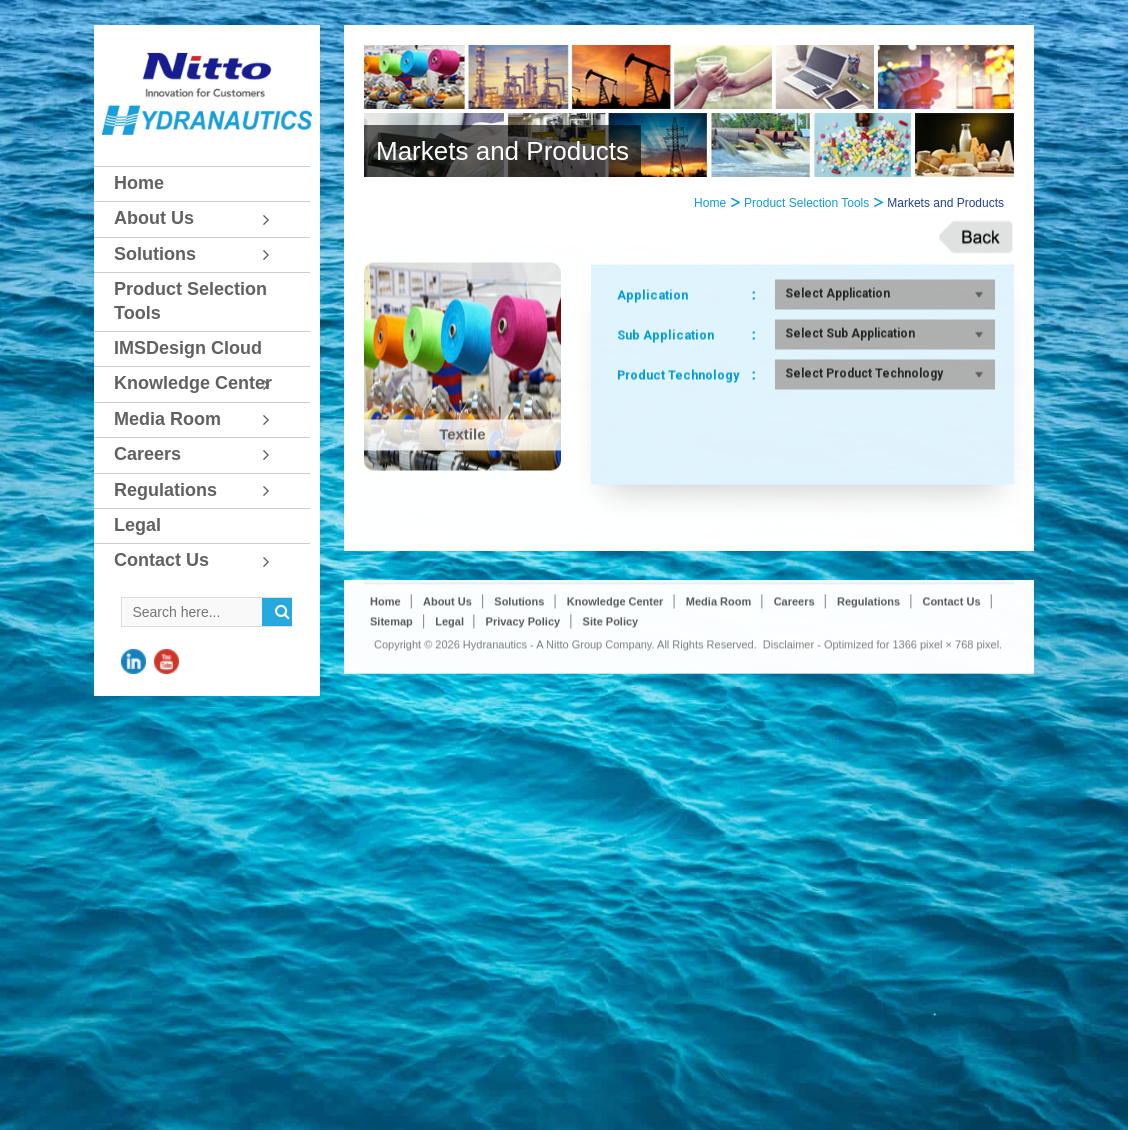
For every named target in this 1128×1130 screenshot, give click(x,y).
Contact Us (951, 713)
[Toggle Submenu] (275, 218)
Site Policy (611, 733)
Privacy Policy (523, 733)
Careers (794, 713)
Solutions (519, 713)
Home (710, 203)
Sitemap (391, 733)
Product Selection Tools (806, 203)
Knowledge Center (615, 713)
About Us (447, 713)
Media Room (718, 713)
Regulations (868, 713)
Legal (451, 733)
